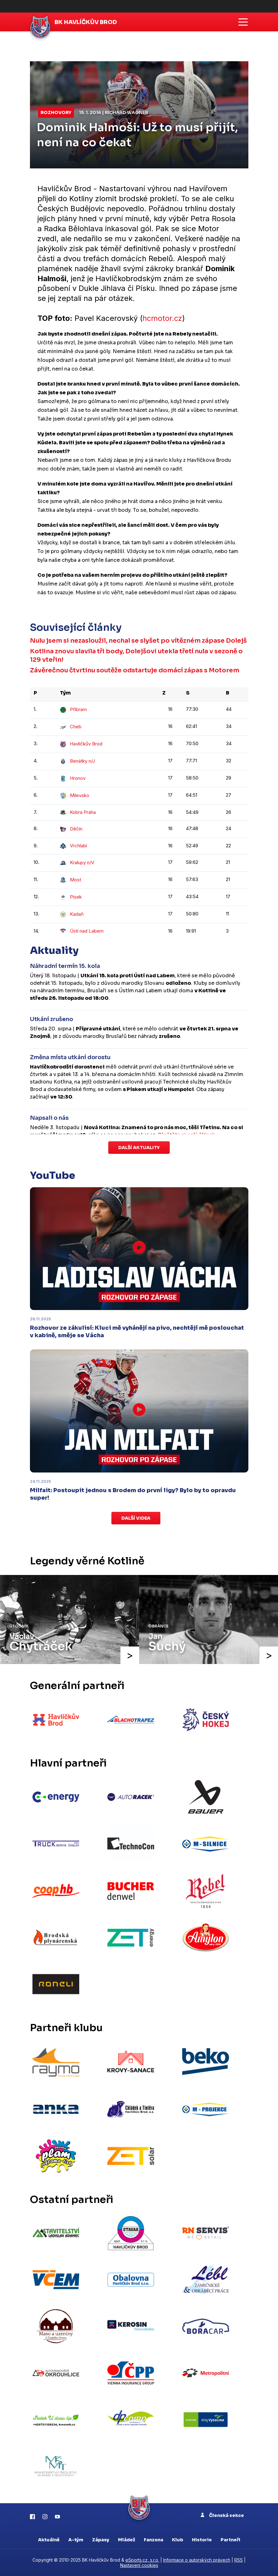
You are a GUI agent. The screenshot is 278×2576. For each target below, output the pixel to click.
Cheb (70, 727)
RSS (238, 2560)
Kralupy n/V (77, 862)
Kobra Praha (78, 812)
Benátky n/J (77, 761)
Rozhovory (56, 112)
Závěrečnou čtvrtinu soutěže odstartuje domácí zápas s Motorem (135, 670)
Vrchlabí (73, 846)
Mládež (126, 2540)
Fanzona (153, 2540)
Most (70, 880)
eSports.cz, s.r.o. (142, 2560)
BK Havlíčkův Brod (86, 22)
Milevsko (74, 795)
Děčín (71, 829)
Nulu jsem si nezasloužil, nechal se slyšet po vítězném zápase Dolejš (138, 641)
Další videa (135, 1518)
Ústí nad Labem (82, 931)
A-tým (75, 2540)
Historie (202, 2540)
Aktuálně (49, 2540)
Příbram (73, 709)
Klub (177, 2540)
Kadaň (72, 914)
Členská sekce (222, 2515)
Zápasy (100, 2540)
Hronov (72, 778)
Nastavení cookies (139, 2565)
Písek (71, 897)
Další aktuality (139, 1147)
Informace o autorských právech (196, 2560)
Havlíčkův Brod (81, 744)
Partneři (230, 2540)
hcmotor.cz (163, 318)
